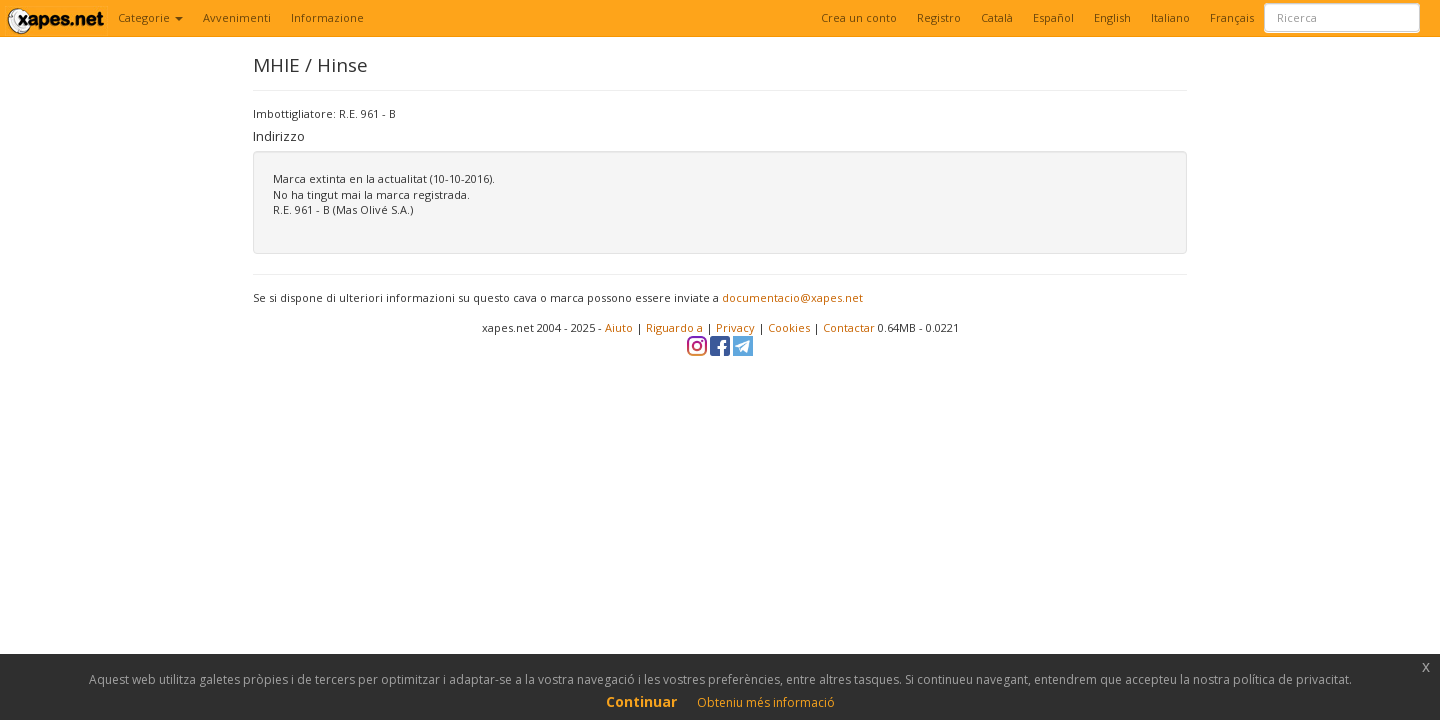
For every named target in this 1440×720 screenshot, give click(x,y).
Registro (939, 17)
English (1112, 17)
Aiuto (619, 327)
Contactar (849, 327)
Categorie (150, 17)
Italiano (1170, 17)
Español (1053, 17)
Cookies (789, 327)
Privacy (735, 327)
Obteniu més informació (766, 702)
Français (1232, 17)
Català (997, 17)
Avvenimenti (237, 17)
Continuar (641, 701)
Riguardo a (674, 327)
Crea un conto (859, 17)
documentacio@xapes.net (792, 297)
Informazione (327, 17)
